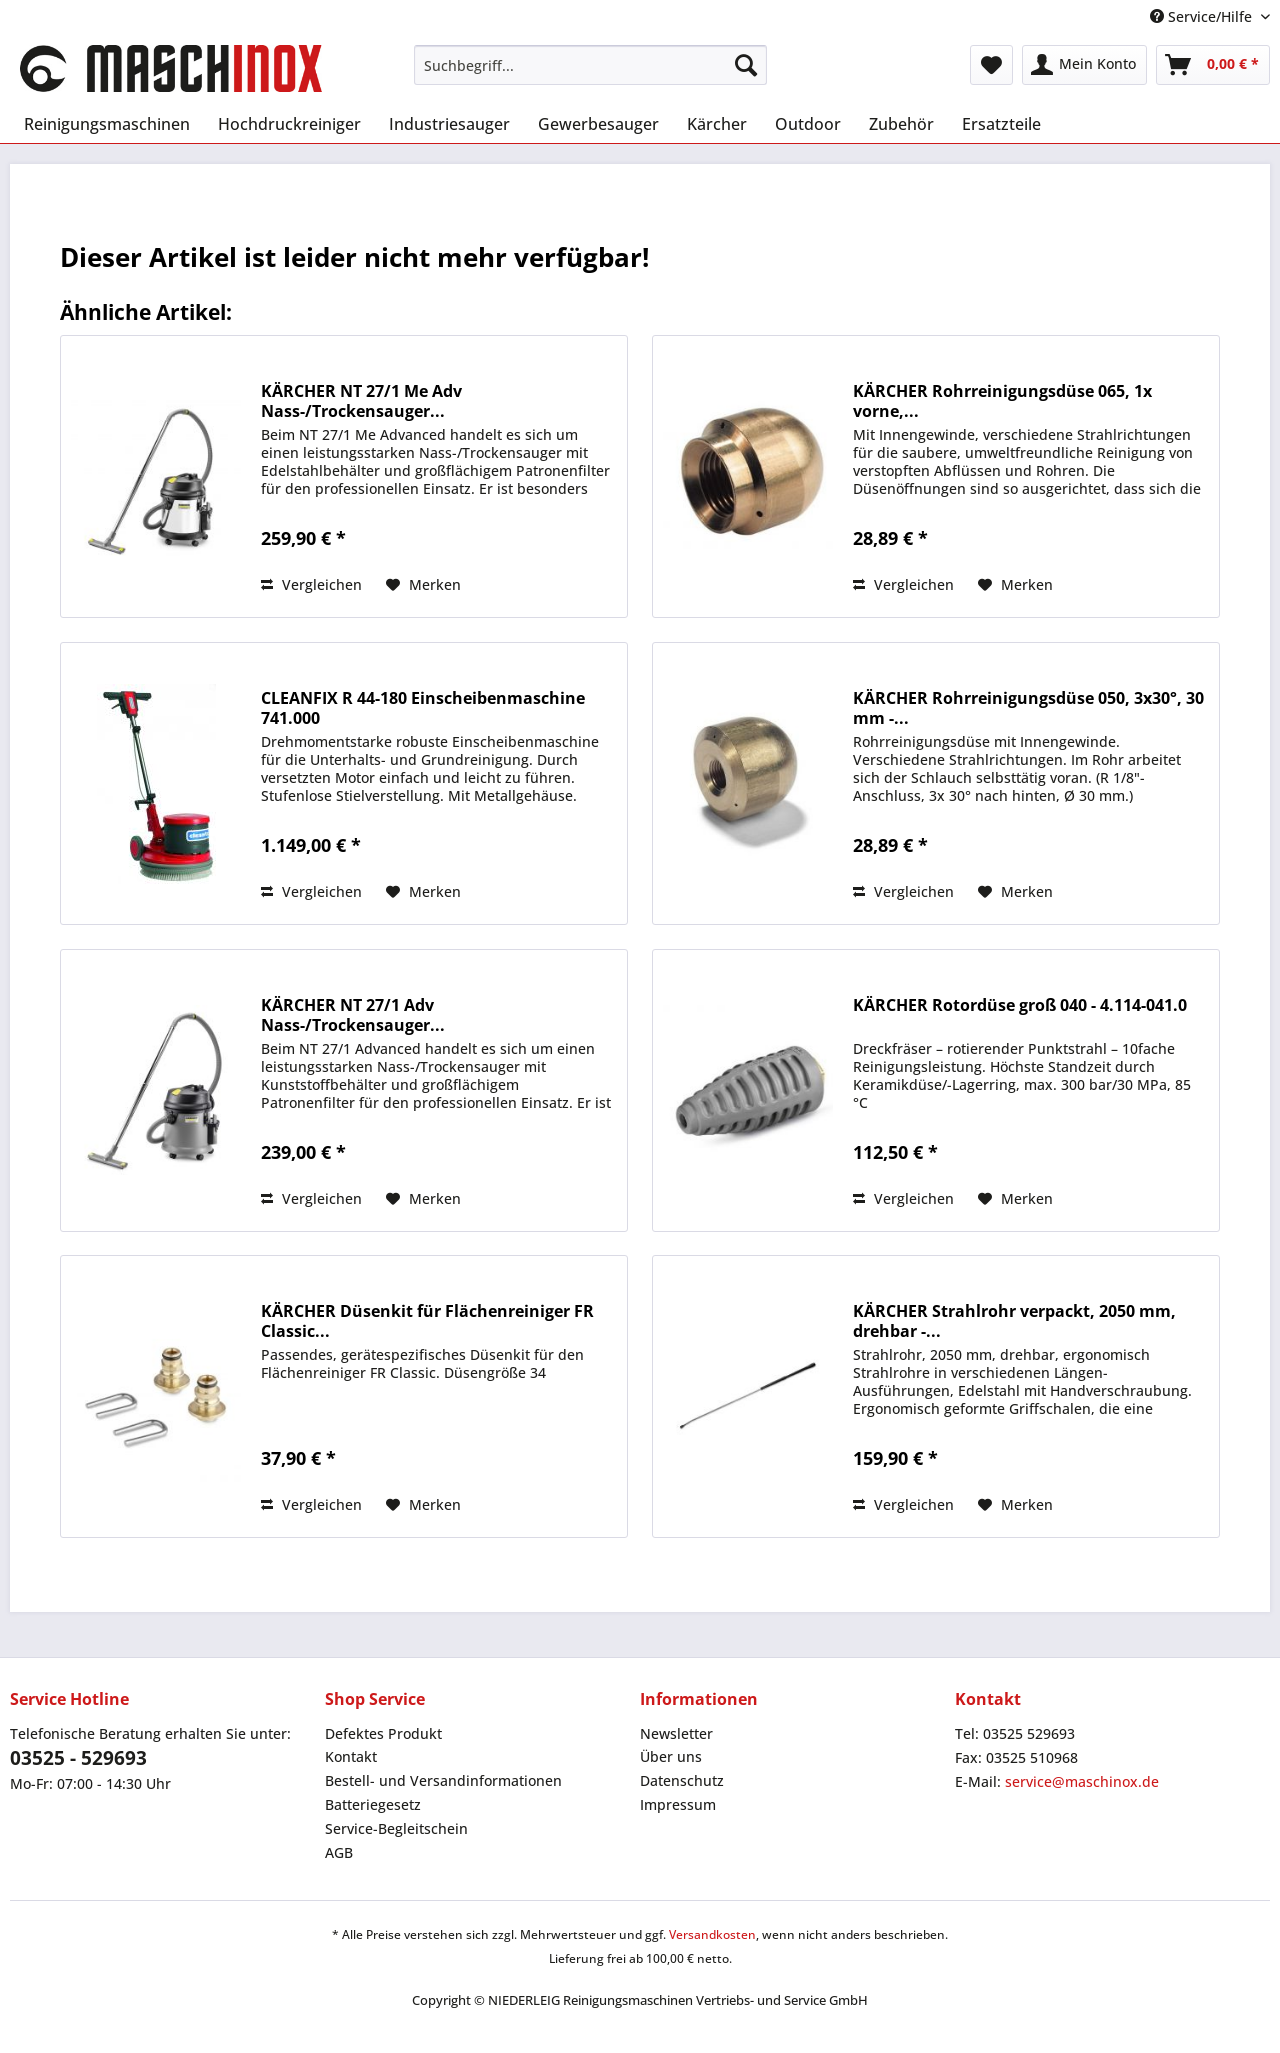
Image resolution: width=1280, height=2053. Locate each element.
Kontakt (351, 1756)
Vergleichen (311, 584)
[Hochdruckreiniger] (289, 124)
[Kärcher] (717, 124)
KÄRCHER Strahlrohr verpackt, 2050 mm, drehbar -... (1014, 1321)
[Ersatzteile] (1001, 124)
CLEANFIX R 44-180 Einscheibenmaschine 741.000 (423, 708)
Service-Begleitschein (396, 1828)
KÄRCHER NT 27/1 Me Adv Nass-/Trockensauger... (361, 401)
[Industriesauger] (449, 124)
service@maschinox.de (1082, 1781)
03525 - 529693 (78, 1758)
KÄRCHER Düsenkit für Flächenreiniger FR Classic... (427, 1321)
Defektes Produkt (383, 1733)
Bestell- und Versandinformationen (443, 1780)
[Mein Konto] (1084, 65)
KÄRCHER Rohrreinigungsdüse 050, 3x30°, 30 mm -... (1028, 708)
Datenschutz (682, 1780)
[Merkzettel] (991, 65)
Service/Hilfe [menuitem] (1203, 16)
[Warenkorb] (1213, 65)
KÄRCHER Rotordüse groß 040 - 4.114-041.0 (1020, 1005)
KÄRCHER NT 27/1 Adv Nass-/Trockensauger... (353, 1015)
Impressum (678, 1804)
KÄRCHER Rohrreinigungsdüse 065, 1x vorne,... (1002, 401)
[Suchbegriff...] (590, 65)
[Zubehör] (901, 124)
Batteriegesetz (373, 1804)
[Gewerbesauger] (598, 124)
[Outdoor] (808, 124)
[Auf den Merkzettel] (423, 585)
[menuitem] (590, 65)
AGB (339, 1852)
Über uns (671, 1756)
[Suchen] (746, 65)
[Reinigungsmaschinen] (107, 124)
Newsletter (676, 1733)
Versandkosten (712, 1934)
